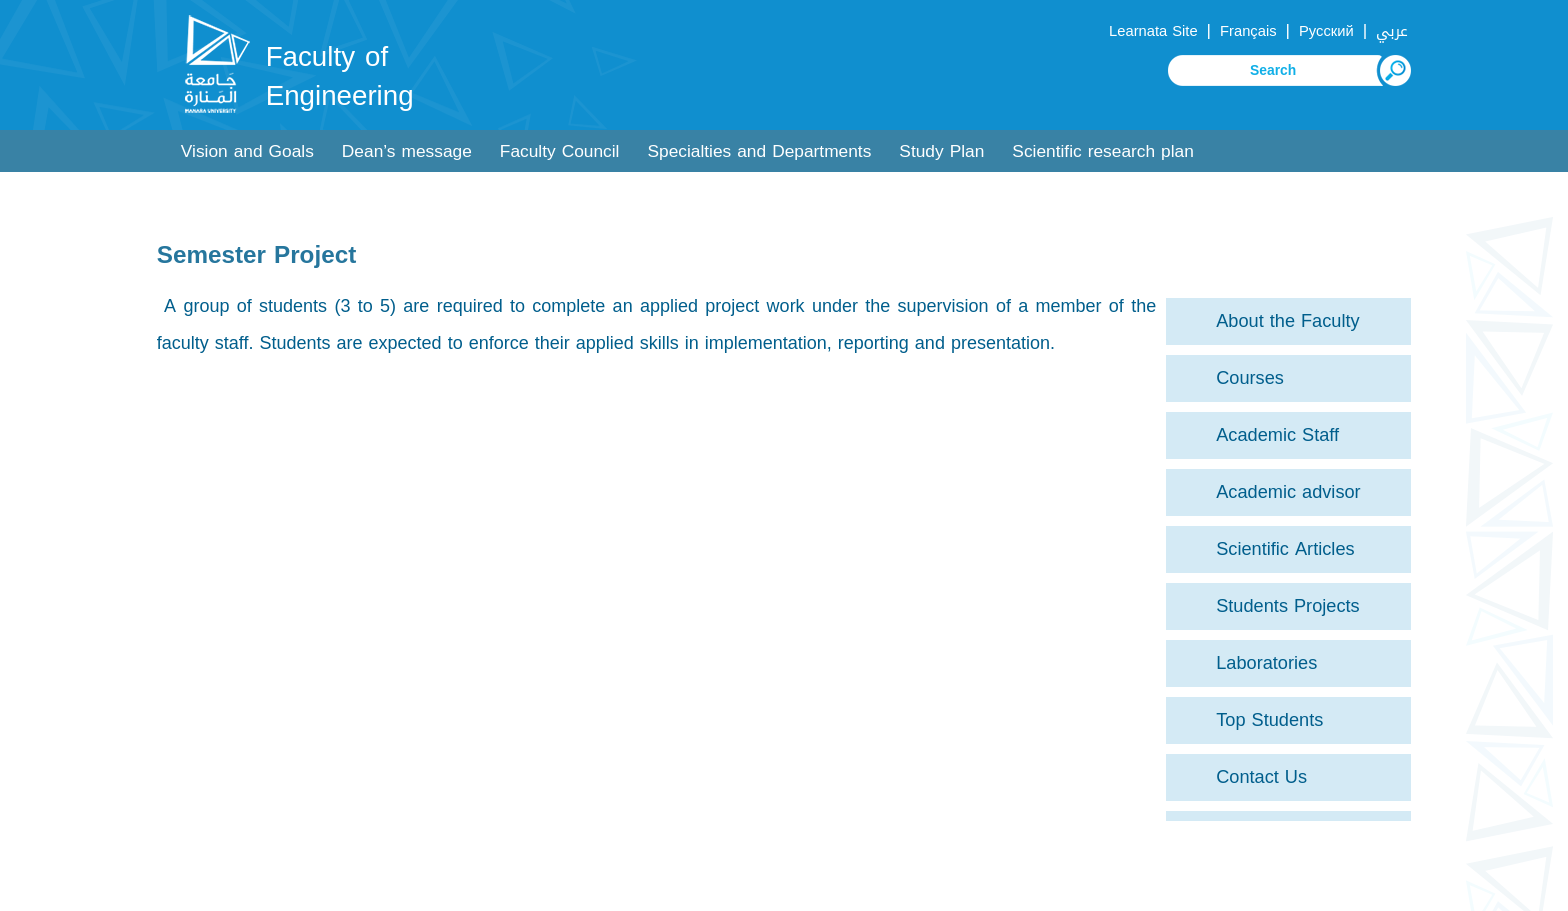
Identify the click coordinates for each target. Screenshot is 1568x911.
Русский (1326, 31)
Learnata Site (1153, 31)
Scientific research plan (1103, 151)
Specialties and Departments (759, 151)
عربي (1392, 31)
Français (1248, 31)
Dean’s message (407, 151)
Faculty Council (560, 151)
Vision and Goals (247, 151)
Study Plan (941, 151)
